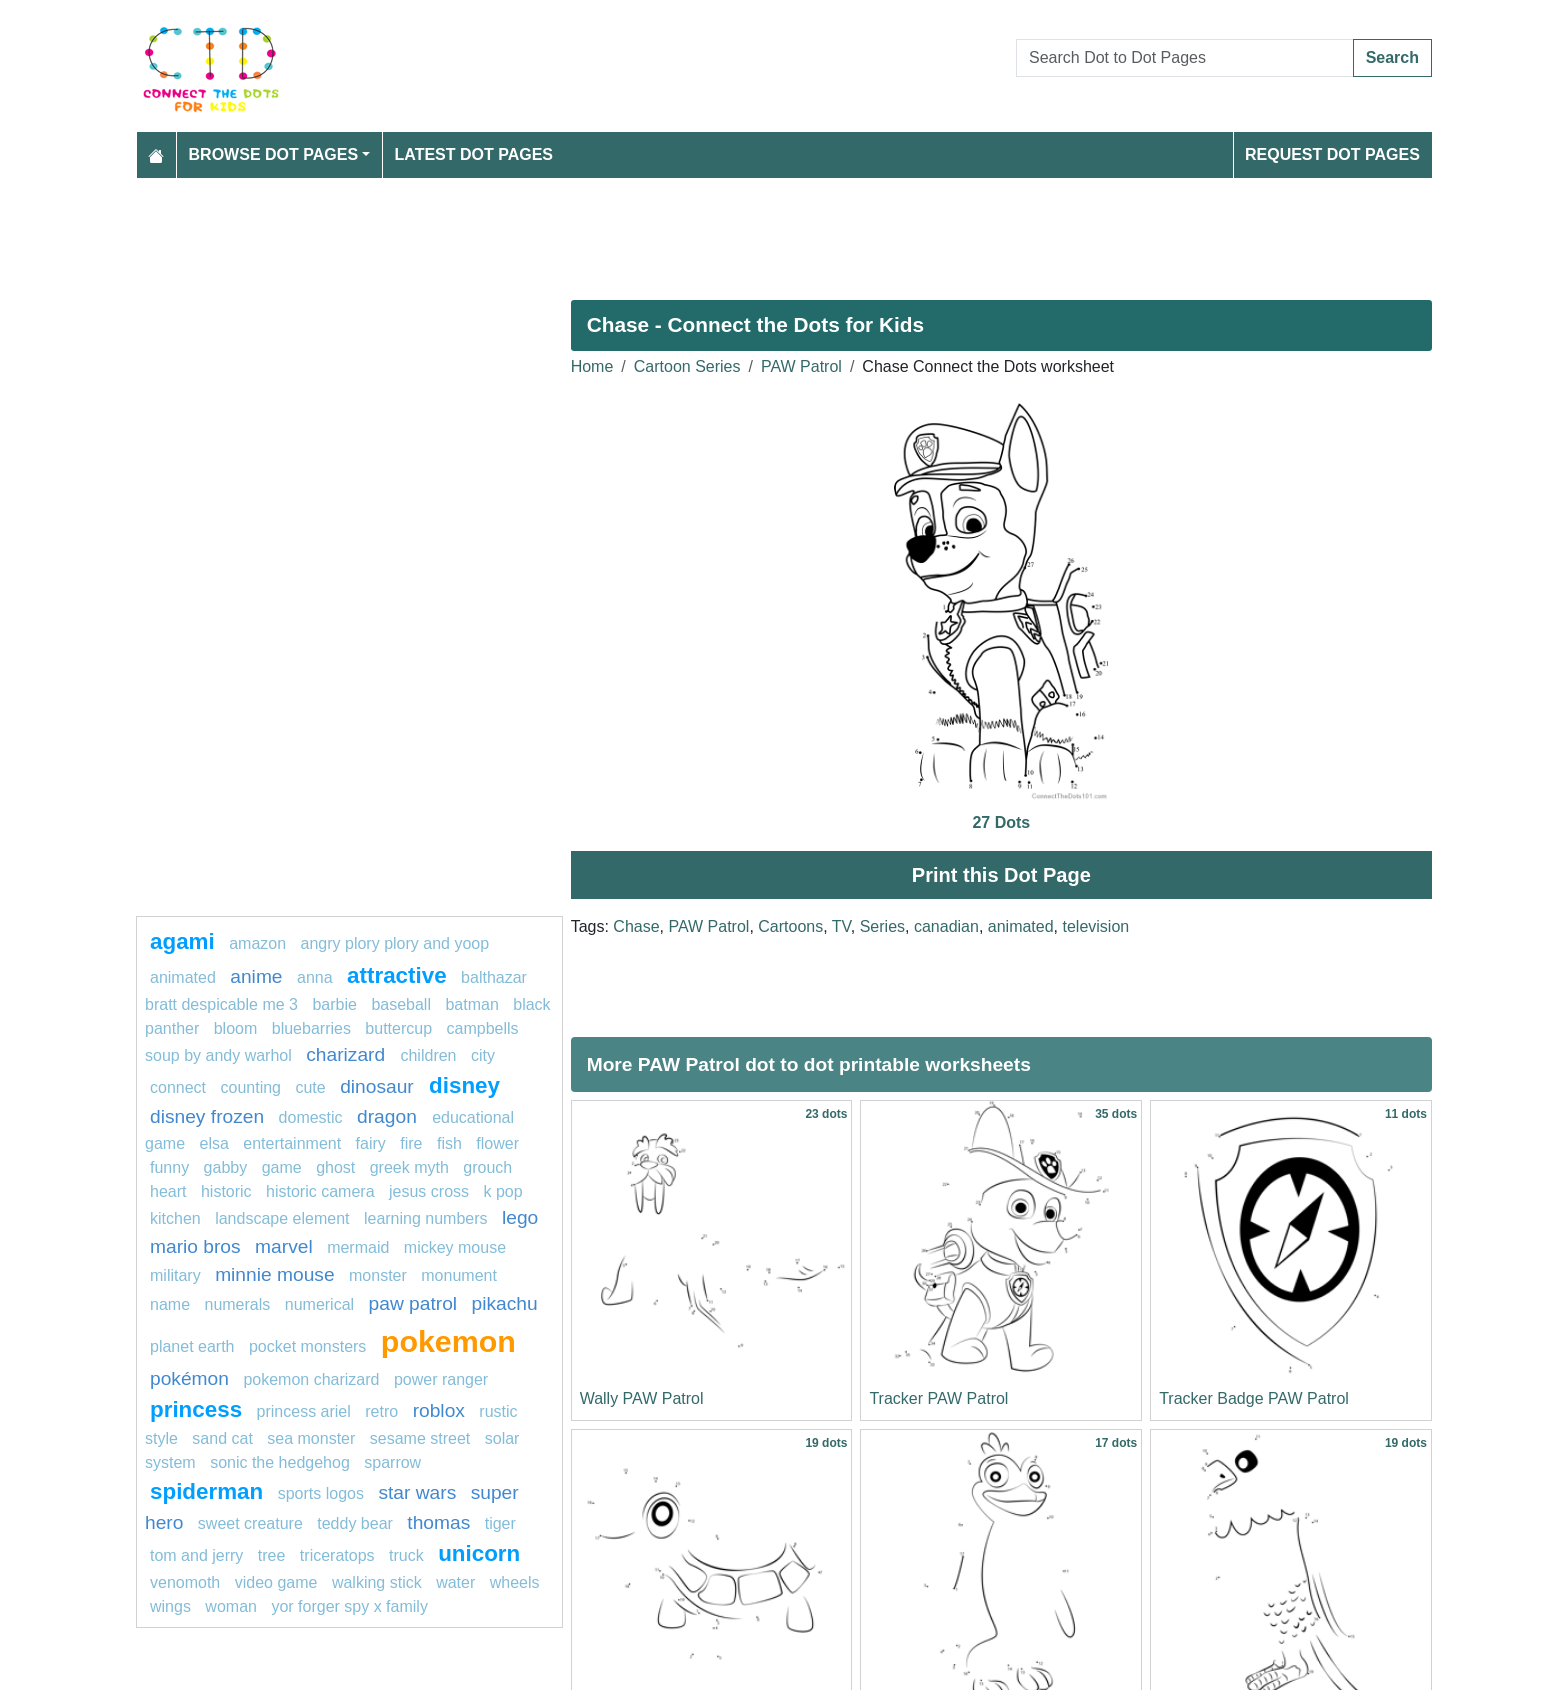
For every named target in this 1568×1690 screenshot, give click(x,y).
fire (411, 1143)
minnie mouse (274, 1274)
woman (231, 1606)
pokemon (448, 1341)
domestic (311, 1117)
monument (459, 1275)
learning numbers (426, 1218)
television (1096, 926)
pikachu (505, 1303)
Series (882, 926)
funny (169, 1167)
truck (406, 1555)
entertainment (292, 1143)
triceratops (337, 1555)
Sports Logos (321, 1493)
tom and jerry (196, 1555)
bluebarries (311, 1028)
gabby (226, 1167)
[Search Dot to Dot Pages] (1185, 58)
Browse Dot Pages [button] (274, 154)
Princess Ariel (304, 1411)
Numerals (237, 1304)
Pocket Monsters (307, 1346)
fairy (371, 1143)
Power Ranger (441, 1379)
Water (455, 1582)
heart (168, 1191)
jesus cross (429, 1191)
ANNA (315, 977)
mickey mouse (455, 1247)
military (175, 1275)
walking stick (377, 1582)
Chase (636, 926)
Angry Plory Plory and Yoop (395, 943)
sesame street (420, 1438)
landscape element (282, 1218)
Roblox (439, 1410)
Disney (464, 1085)
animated (1021, 926)
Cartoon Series (687, 366)
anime (256, 976)
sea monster (311, 1438)
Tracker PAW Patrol (938, 1398)
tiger (500, 1523)
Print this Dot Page (1001, 875)
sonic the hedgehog (280, 1462)
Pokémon (189, 1378)
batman (471, 1004)
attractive (397, 975)
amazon (257, 943)
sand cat (222, 1438)
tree (272, 1555)
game (282, 1167)
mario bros (195, 1246)
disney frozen (207, 1116)
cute (310, 1087)
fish (449, 1143)
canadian (946, 926)
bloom (236, 1028)
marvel (284, 1246)
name (170, 1304)
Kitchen (175, 1218)
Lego (520, 1217)
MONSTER (378, 1275)
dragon (389, 1116)
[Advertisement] (736, 231)
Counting (251, 1087)
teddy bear (355, 1523)
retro (381, 1411)
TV (841, 926)
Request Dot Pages (1332, 154)
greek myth (409, 1167)
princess (196, 1409)
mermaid (358, 1247)
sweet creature (250, 1523)
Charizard (348, 1054)
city (483, 1055)
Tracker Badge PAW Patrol (1254, 1398)
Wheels (515, 1582)
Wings (170, 1606)
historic (226, 1191)
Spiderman (206, 1491)
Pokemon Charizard (311, 1379)
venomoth (185, 1582)
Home (592, 366)
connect (178, 1087)
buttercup (398, 1028)
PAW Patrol (801, 366)
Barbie (334, 1004)
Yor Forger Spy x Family (349, 1606)
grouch (487, 1167)
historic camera (320, 1191)
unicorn (479, 1553)
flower (497, 1143)
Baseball (401, 1004)
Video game (276, 1582)
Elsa (213, 1143)
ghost (335, 1167)
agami (182, 941)
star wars (417, 1492)
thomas (438, 1522)
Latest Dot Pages (474, 154)
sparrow (392, 1462)
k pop (502, 1191)
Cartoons (790, 926)
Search (1392, 57)
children (428, 1055)
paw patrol (413, 1303)
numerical (319, 1304)
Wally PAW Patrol (642, 1398)
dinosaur (379, 1086)
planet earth (192, 1346)
